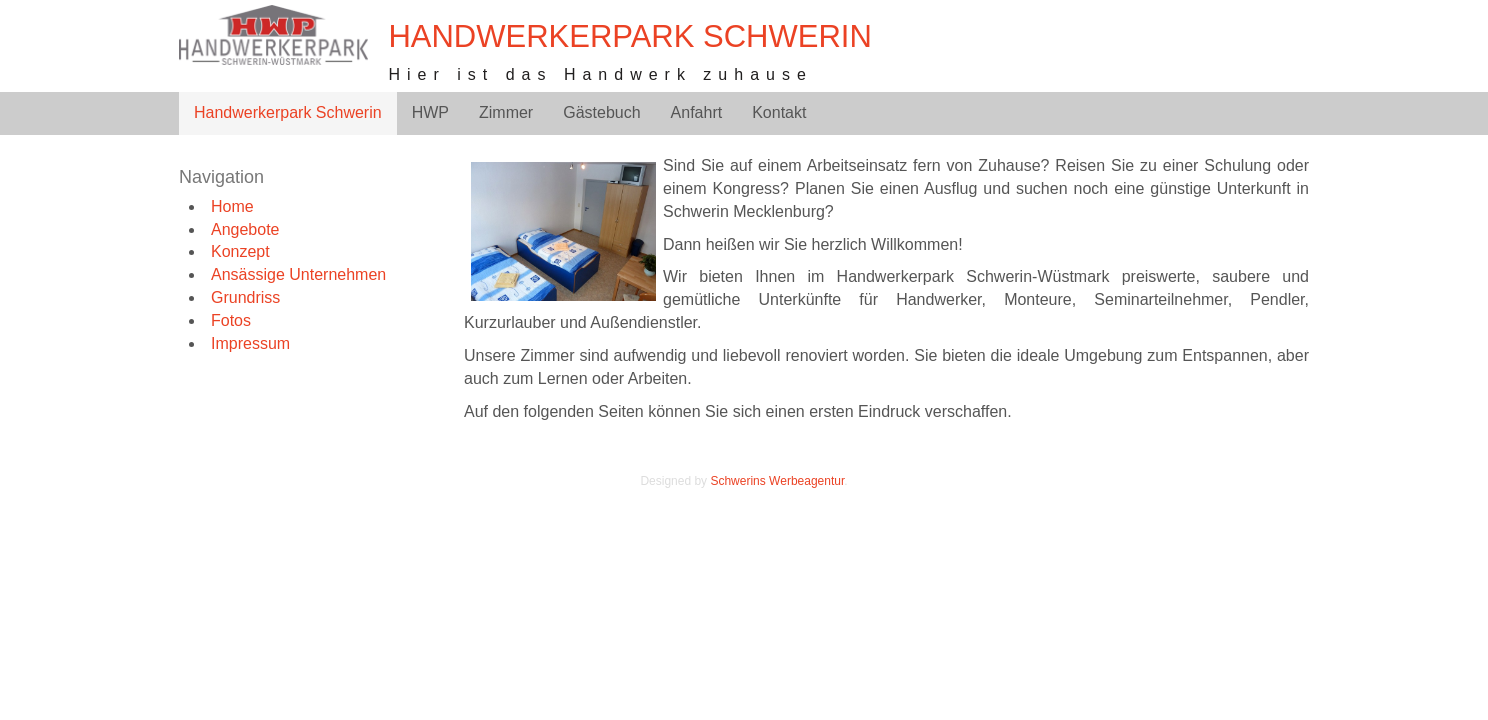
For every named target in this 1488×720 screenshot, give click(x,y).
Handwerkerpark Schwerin (629, 36)
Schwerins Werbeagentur (777, 481)
